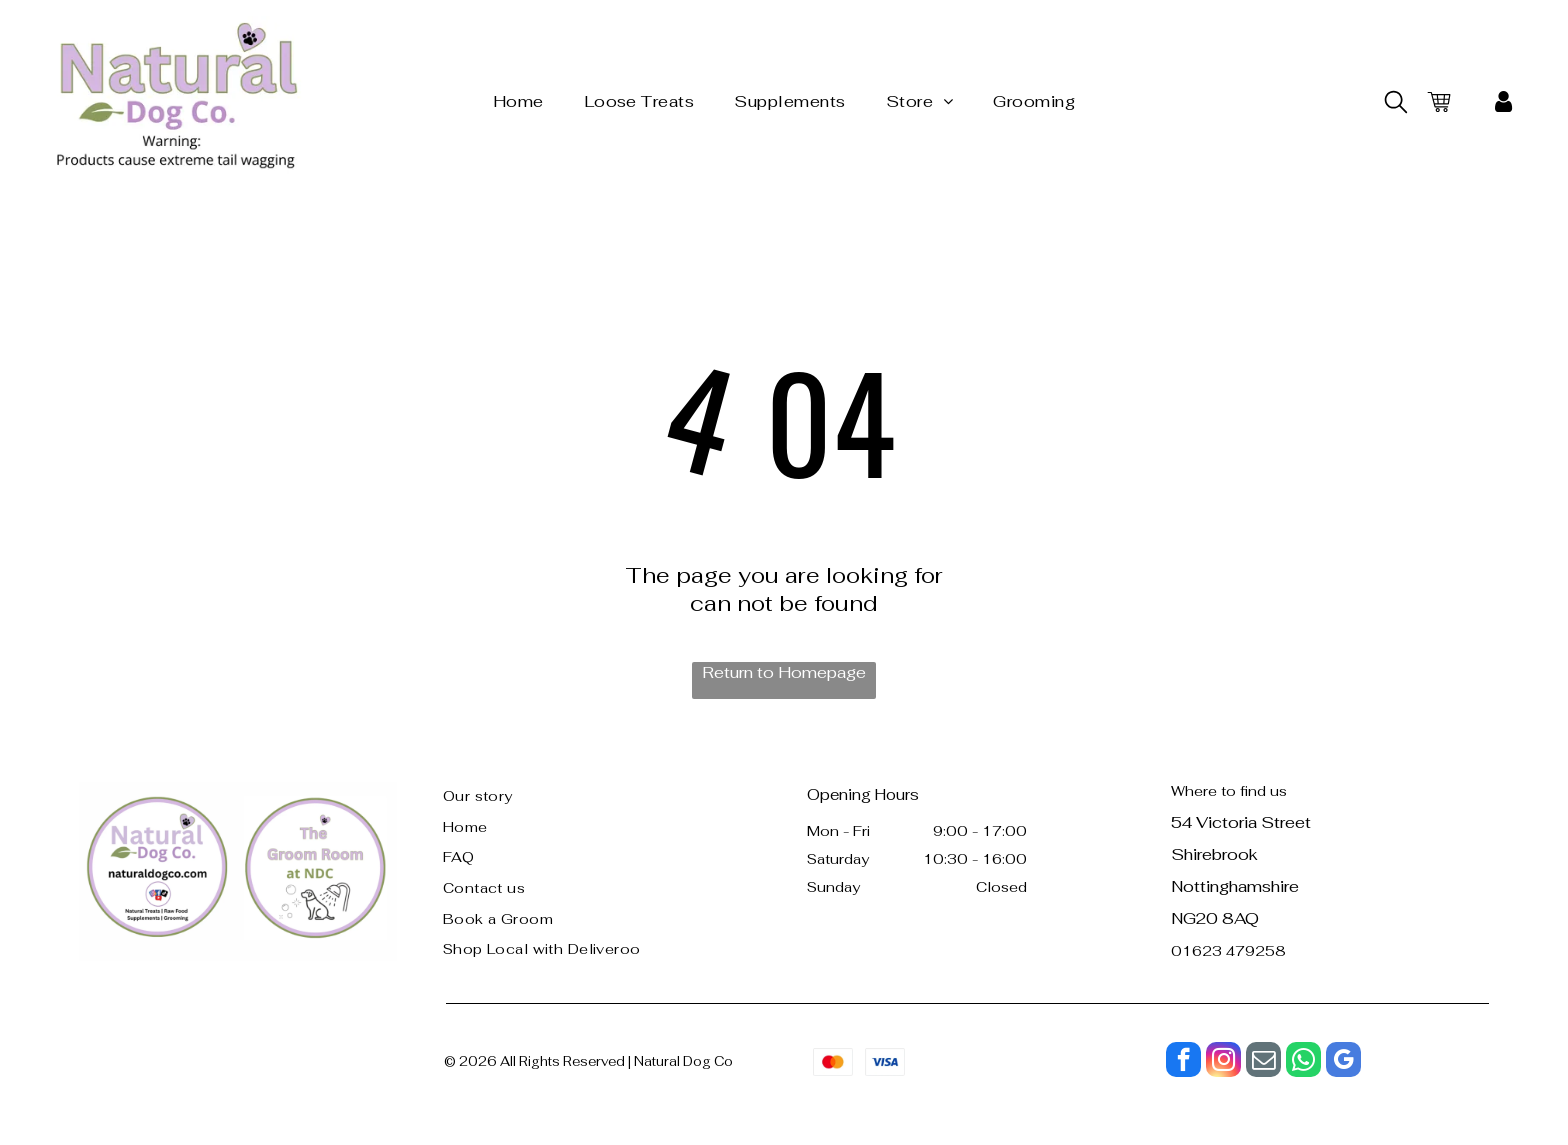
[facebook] (1183, 1062)
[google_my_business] (1343, 1062)
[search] (1396, 104)
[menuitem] (518, 101)
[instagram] (1223, 1062)
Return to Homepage (784, 672)
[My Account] (1503, 102)
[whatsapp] (1303, 1062)
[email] (1263, 1062)
